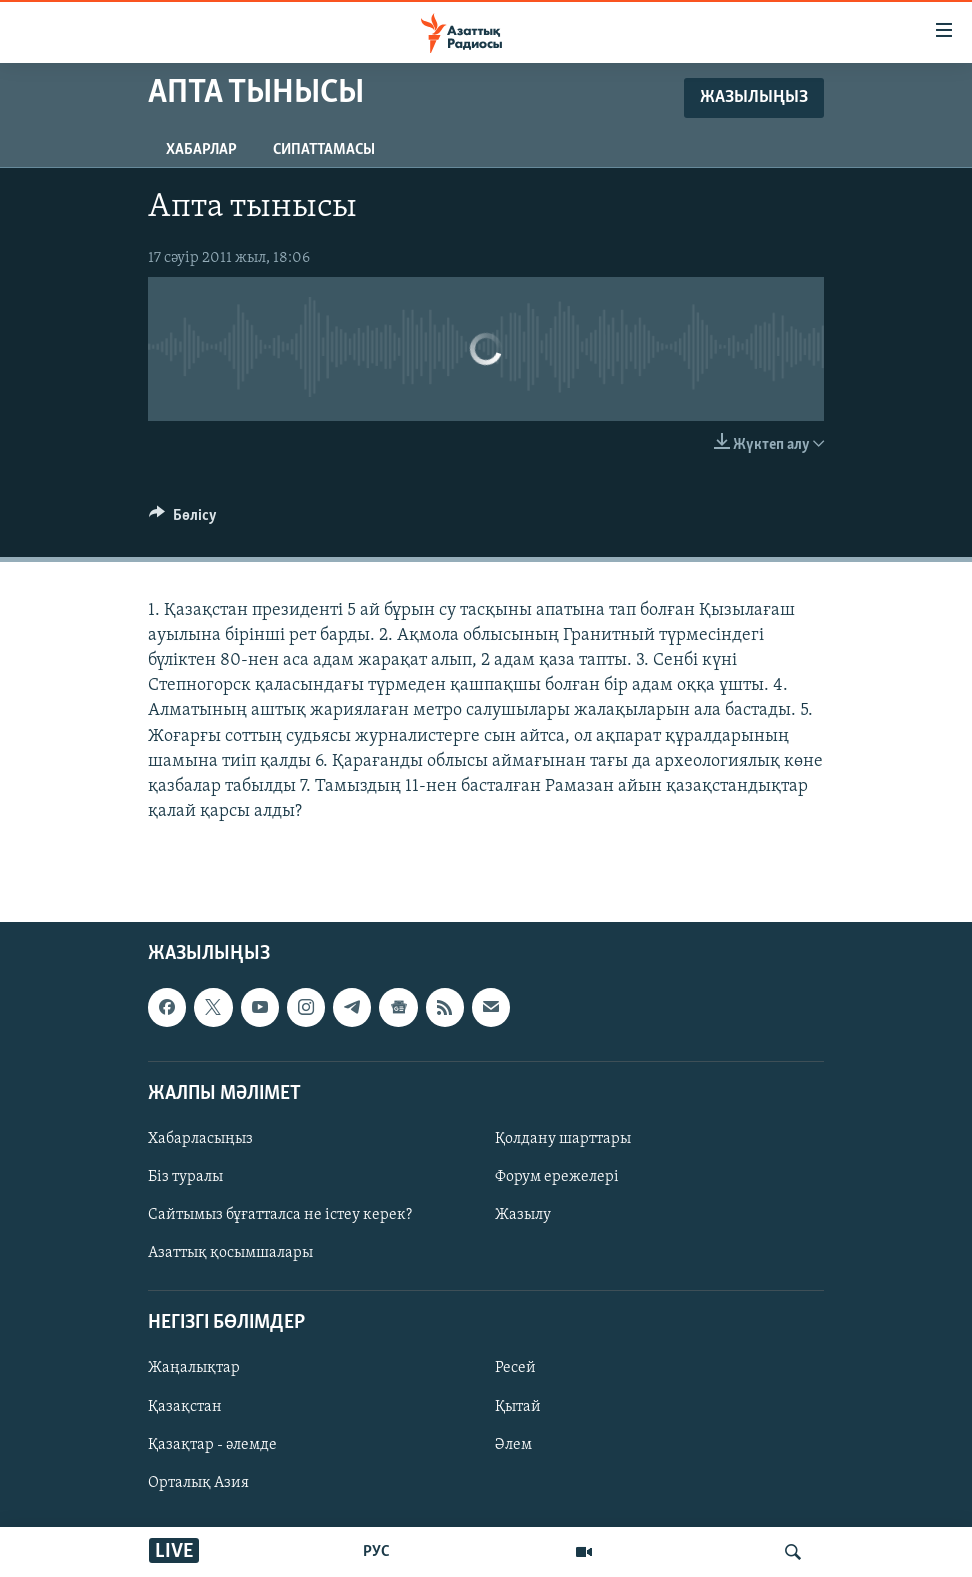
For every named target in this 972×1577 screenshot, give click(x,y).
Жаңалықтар (194, 1369)
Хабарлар (201, 150)
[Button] (183, 520)
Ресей (515, 1369)
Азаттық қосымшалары (230, 1254)
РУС (376, 1552)
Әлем (513, 1445)
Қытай (518, 1407)
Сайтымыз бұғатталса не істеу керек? (280, 1215)
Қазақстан (185, 1407)
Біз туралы (185, 1177)
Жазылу (523, 1215)
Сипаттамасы (324, 150)
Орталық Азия (198, 1483)
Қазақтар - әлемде (212, 1445)
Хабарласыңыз (200, 1139)
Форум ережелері (557, 1177)
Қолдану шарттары (563, 1139)
